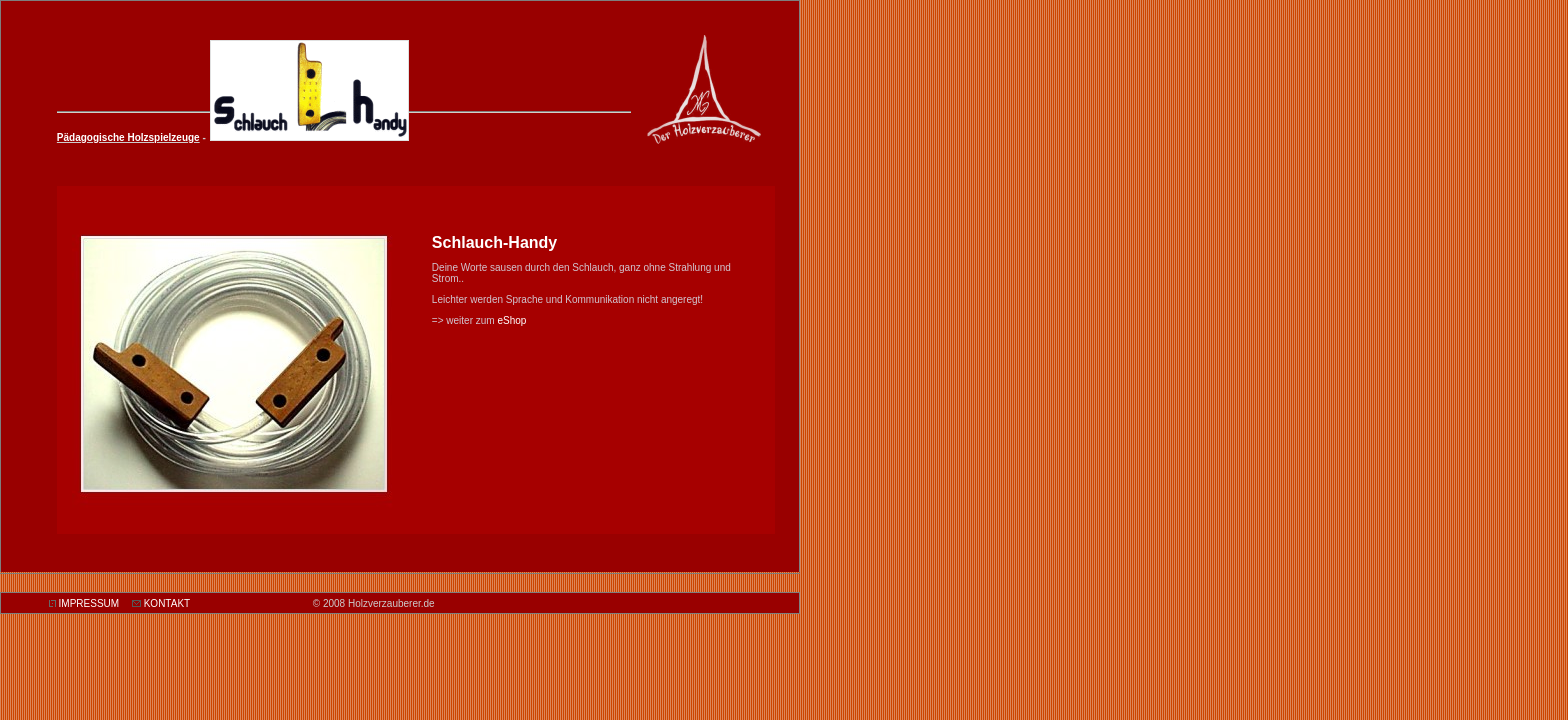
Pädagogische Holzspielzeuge (128, 137)
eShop (511, 320)
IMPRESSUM (89, 603)
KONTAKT (167, 603)
